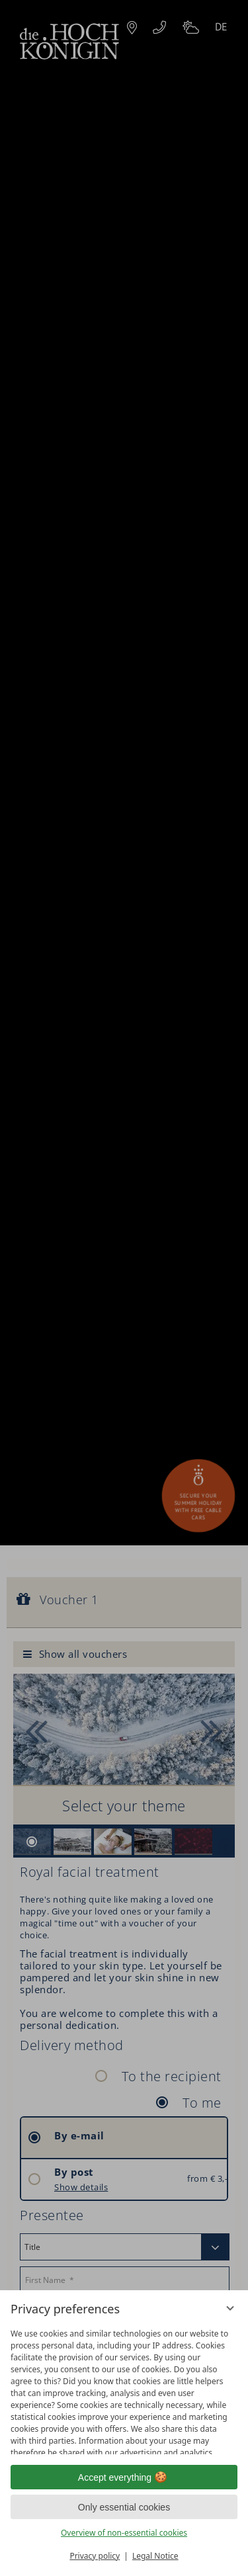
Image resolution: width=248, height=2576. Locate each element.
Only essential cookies (124, 2507)
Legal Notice (155, 2555)
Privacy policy (94, 2555)
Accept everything (124, 2477)
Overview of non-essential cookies (124, 2532)
